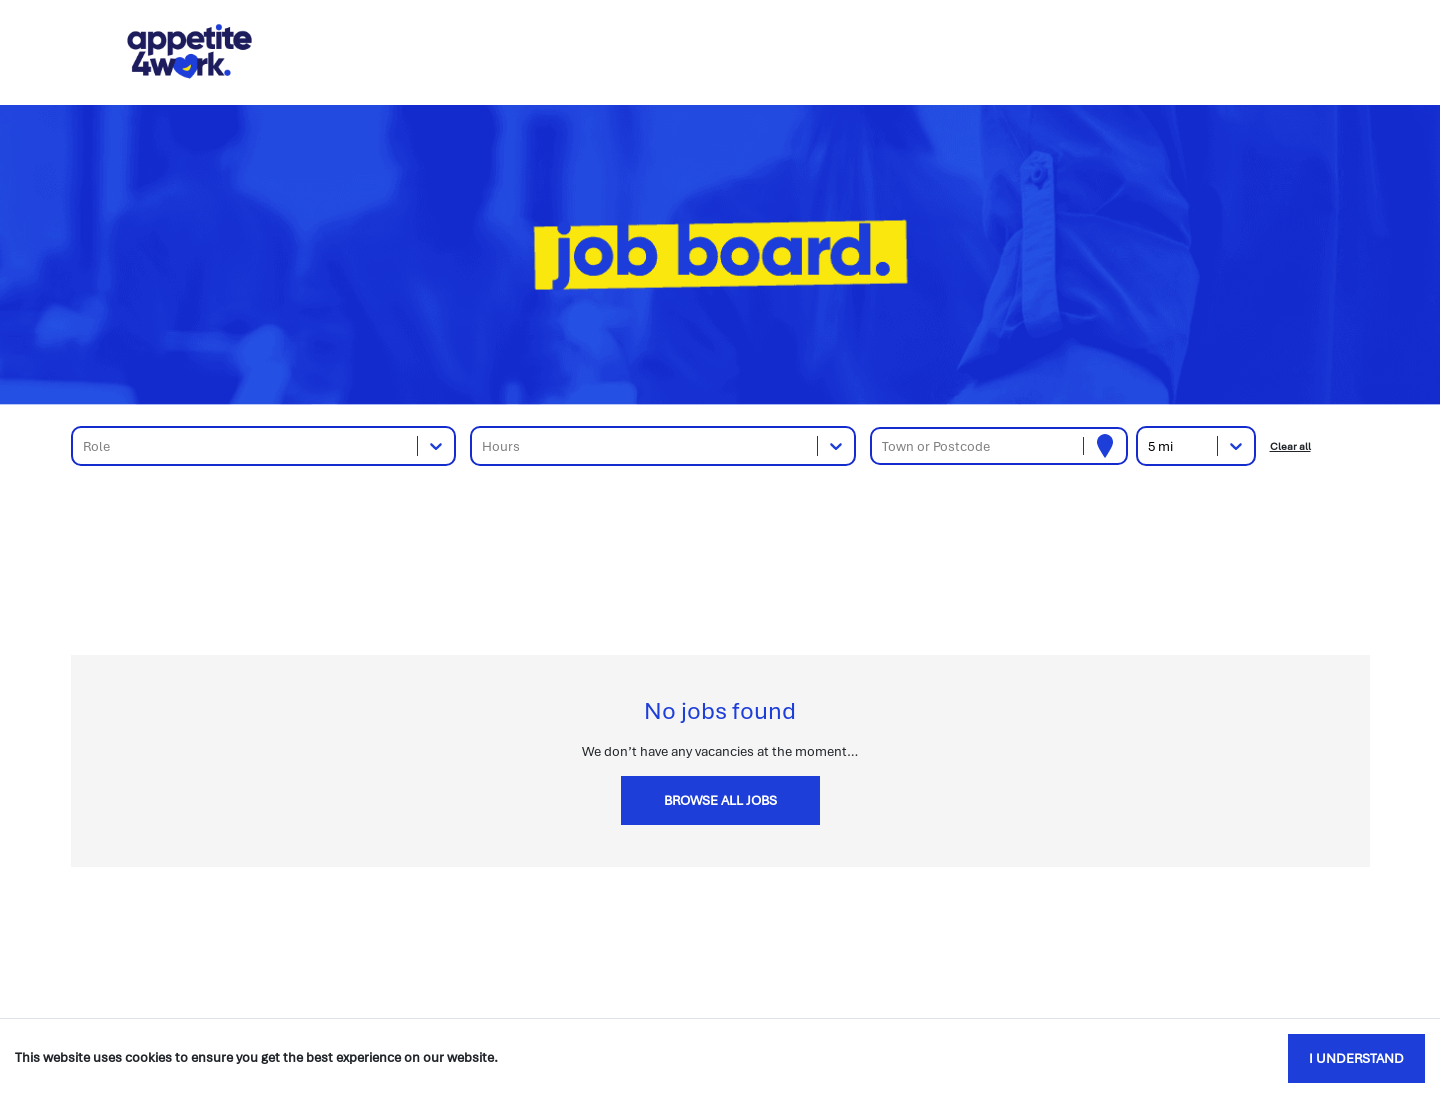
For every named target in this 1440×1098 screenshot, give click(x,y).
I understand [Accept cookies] (1356, 1058)
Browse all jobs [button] (720, 800)
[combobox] (84, 446)
